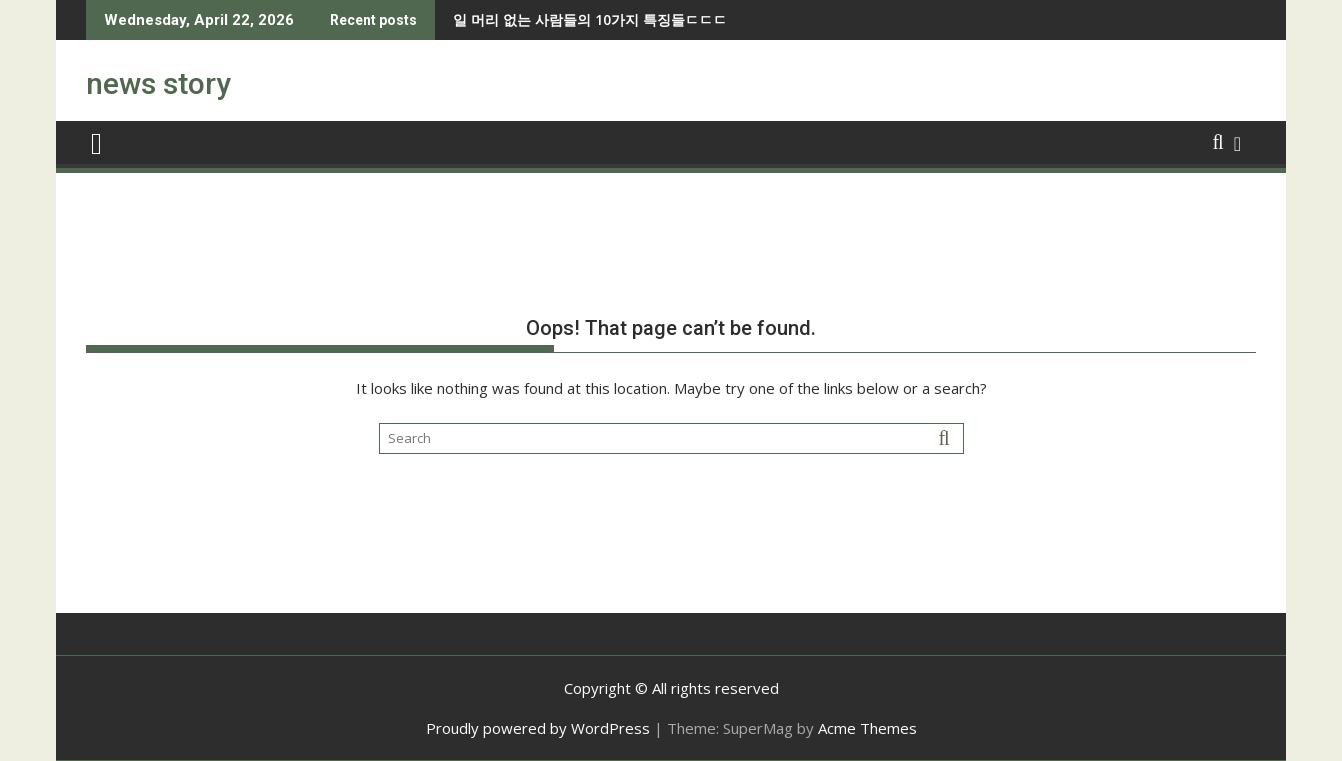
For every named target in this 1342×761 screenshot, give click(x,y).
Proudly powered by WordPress (538, 728)
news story (158, 83)
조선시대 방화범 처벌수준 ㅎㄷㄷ (601, 19)
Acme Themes (867, 728)
